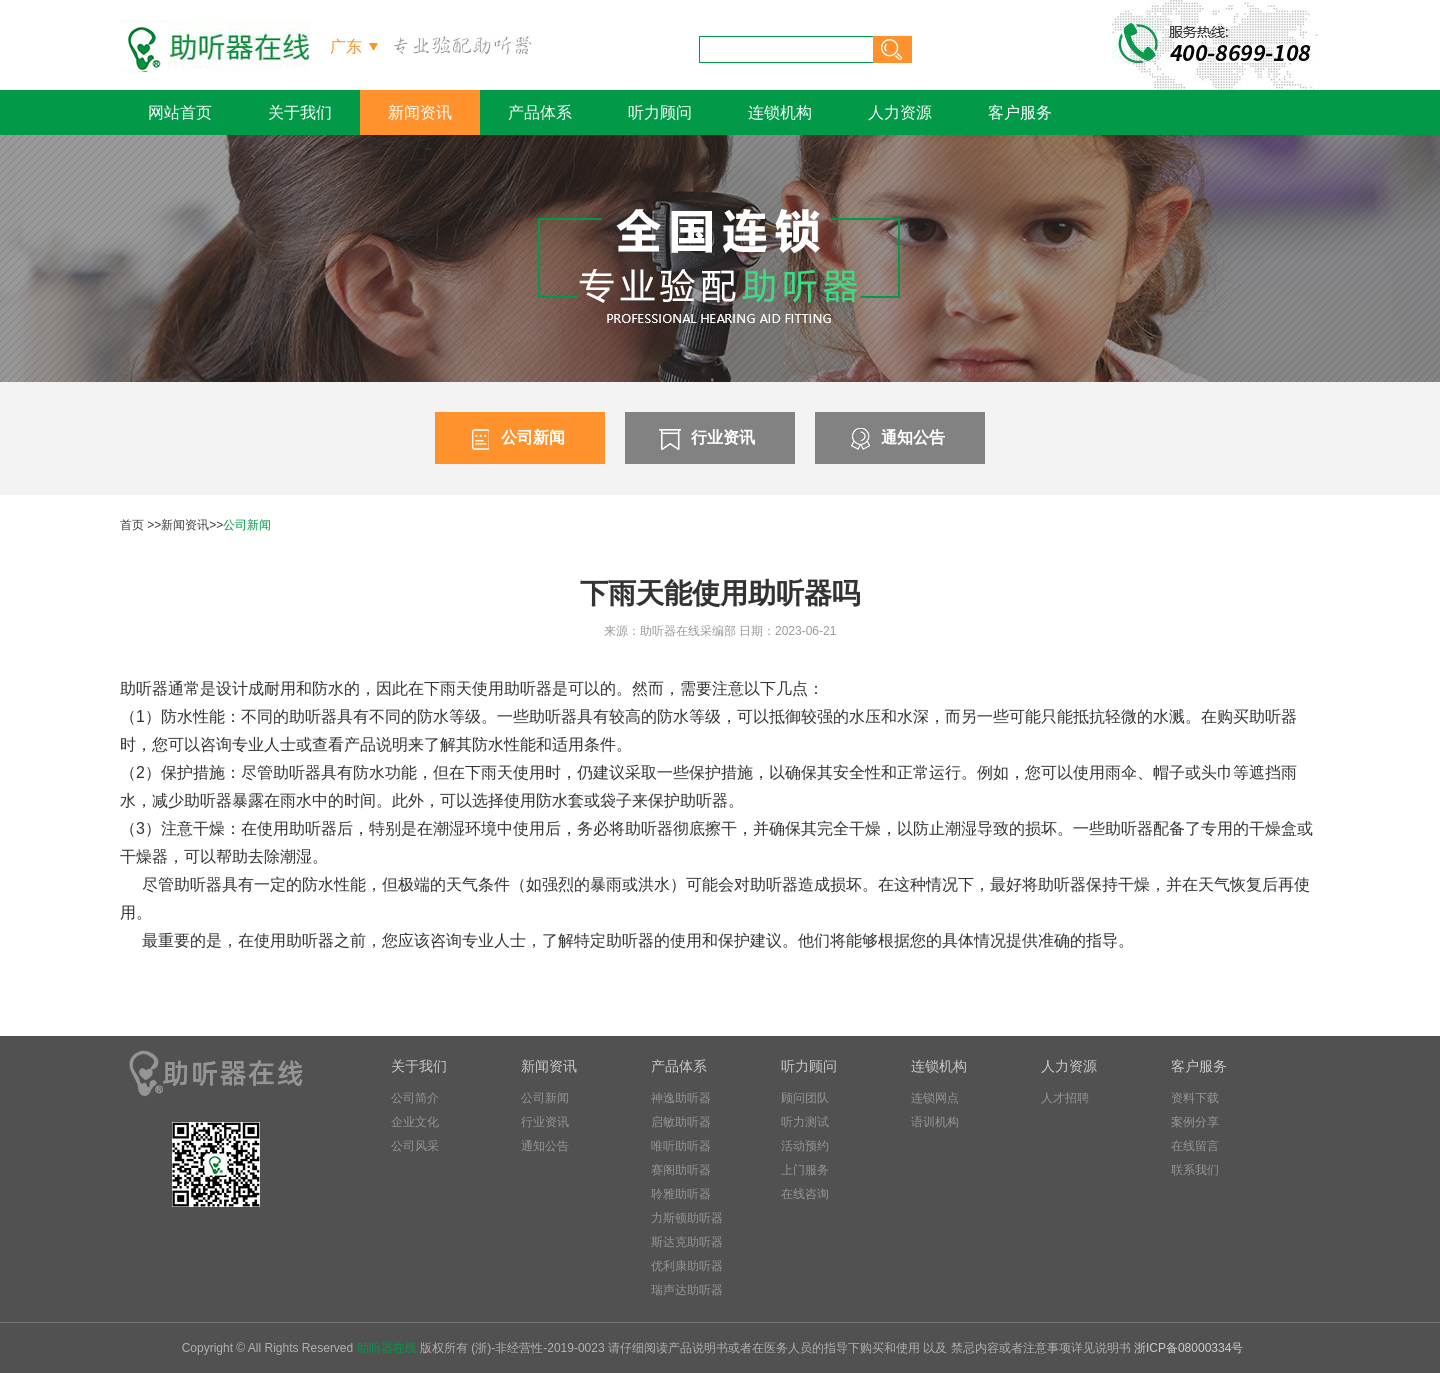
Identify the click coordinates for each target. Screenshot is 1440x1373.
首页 (132, 525)
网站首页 (180, 112)
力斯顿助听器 (687, 1218)
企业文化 (415, 1122)
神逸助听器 (681, 1098)
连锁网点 (935, 1098)
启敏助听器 (681, 1122)
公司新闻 (515, 439)
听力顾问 (660, 112)
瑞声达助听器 (687, 1290)
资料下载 (1195, 1098)
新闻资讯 (420, 112)
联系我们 (1195, 1170)
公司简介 (415, 1098)
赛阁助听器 (681, 1170)
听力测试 (805, 1122)
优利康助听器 (687, 1266)
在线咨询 (805, 1194)
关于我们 (300, 112)
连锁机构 (780, 112)
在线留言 (1195, 1146)
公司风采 (415, 1146)
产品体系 (540, 112)
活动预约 (805, 1146)
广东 (346, 46)
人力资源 (900, 112)
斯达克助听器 (687, 1242)
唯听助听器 (681, 1146)
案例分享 (1195, 1122)
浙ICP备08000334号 (1188, 1348)
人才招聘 (1065, 1098)
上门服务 (805, 1170)
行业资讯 (705, 439)
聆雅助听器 (681, 1194)
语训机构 (935, 1122)
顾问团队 (805, 1098)
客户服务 (1020, 112)
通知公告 (895, 439)
